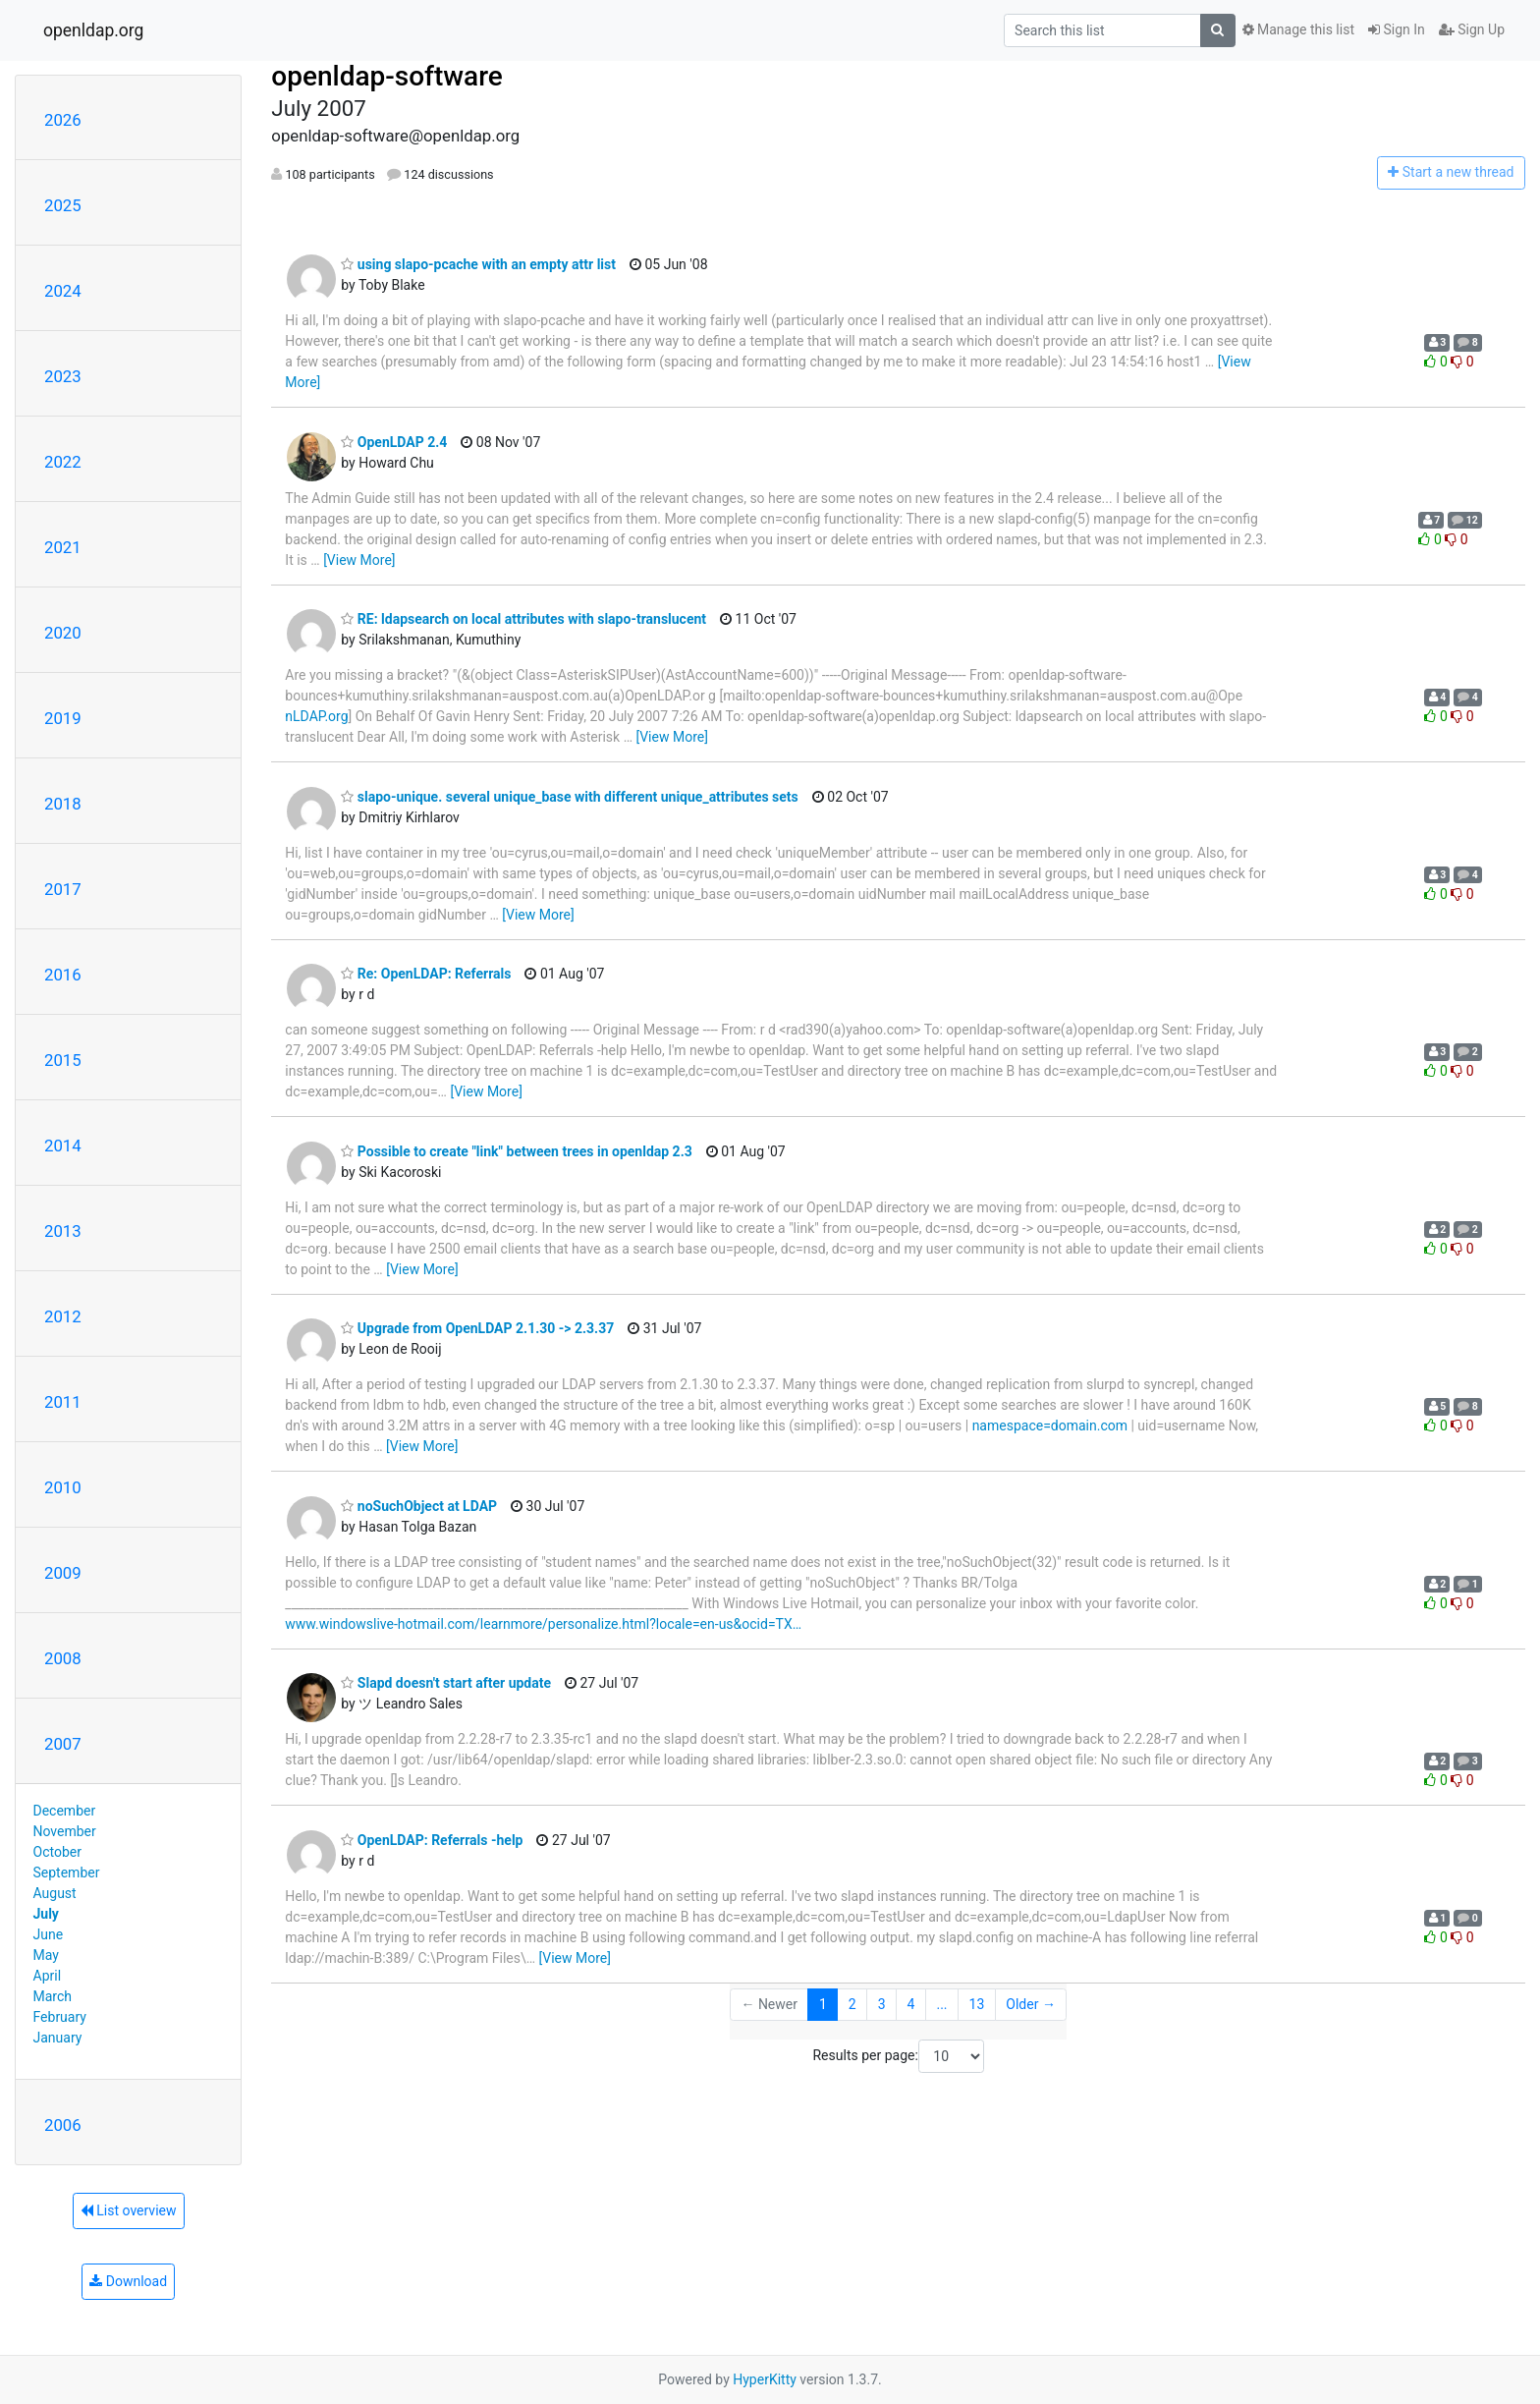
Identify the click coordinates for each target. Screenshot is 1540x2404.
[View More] (359, 560)
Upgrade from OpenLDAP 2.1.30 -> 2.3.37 (477, 1328)
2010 (63, 1487)
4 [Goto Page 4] (911, 2004)
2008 (63, 1658)
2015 (63, 1060)
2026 (63, 120)
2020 (63, 633)
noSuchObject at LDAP (419, 1506)
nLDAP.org (316, 716)
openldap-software (386, 76)
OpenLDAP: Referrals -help (431, 1840)
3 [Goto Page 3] (882, 2004)
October (57, 1852)
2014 (63, 1145)
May (46, 1955)
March (53, 1996)
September (66, 1872)
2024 (63, 291)
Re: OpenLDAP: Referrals (426, 973)
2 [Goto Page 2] (852, 2004)
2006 (63, 2125)
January (57, 2037)
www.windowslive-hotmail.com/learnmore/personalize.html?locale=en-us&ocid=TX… (543, 1624)
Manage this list (1298, 29)
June (48, 1934)
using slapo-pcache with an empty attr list (478, 264)
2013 (63, 1231)
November (64, 1831)
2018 (63, 803)
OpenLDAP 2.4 (394, 442)
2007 (63, 1744)
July (46, 1914)
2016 (63, 974)
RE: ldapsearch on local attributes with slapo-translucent (523, 619)
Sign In (1396, 29)
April (47, 1976)
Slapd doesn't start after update (446, 1683)
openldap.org (93, 30)
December (64, 1810)
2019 (63, 718)
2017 (63, 889)
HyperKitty (765, 2379)
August (55, 1893)
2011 (63, 1402)
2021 (63, 547)
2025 (63, 205)
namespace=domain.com (1050, 1425)
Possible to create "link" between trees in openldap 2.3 (516, 1151)
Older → (1031, 2004)
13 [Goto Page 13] (977, 2004)
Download (128, 2281)
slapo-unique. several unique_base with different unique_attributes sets (569, 797)
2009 (63, 1573)
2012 (63, 1316)
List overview (129, 2210)
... (941, 2004)
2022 (63, 462)
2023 (63, 376)
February (59, 2017)
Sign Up (1472, 29)
